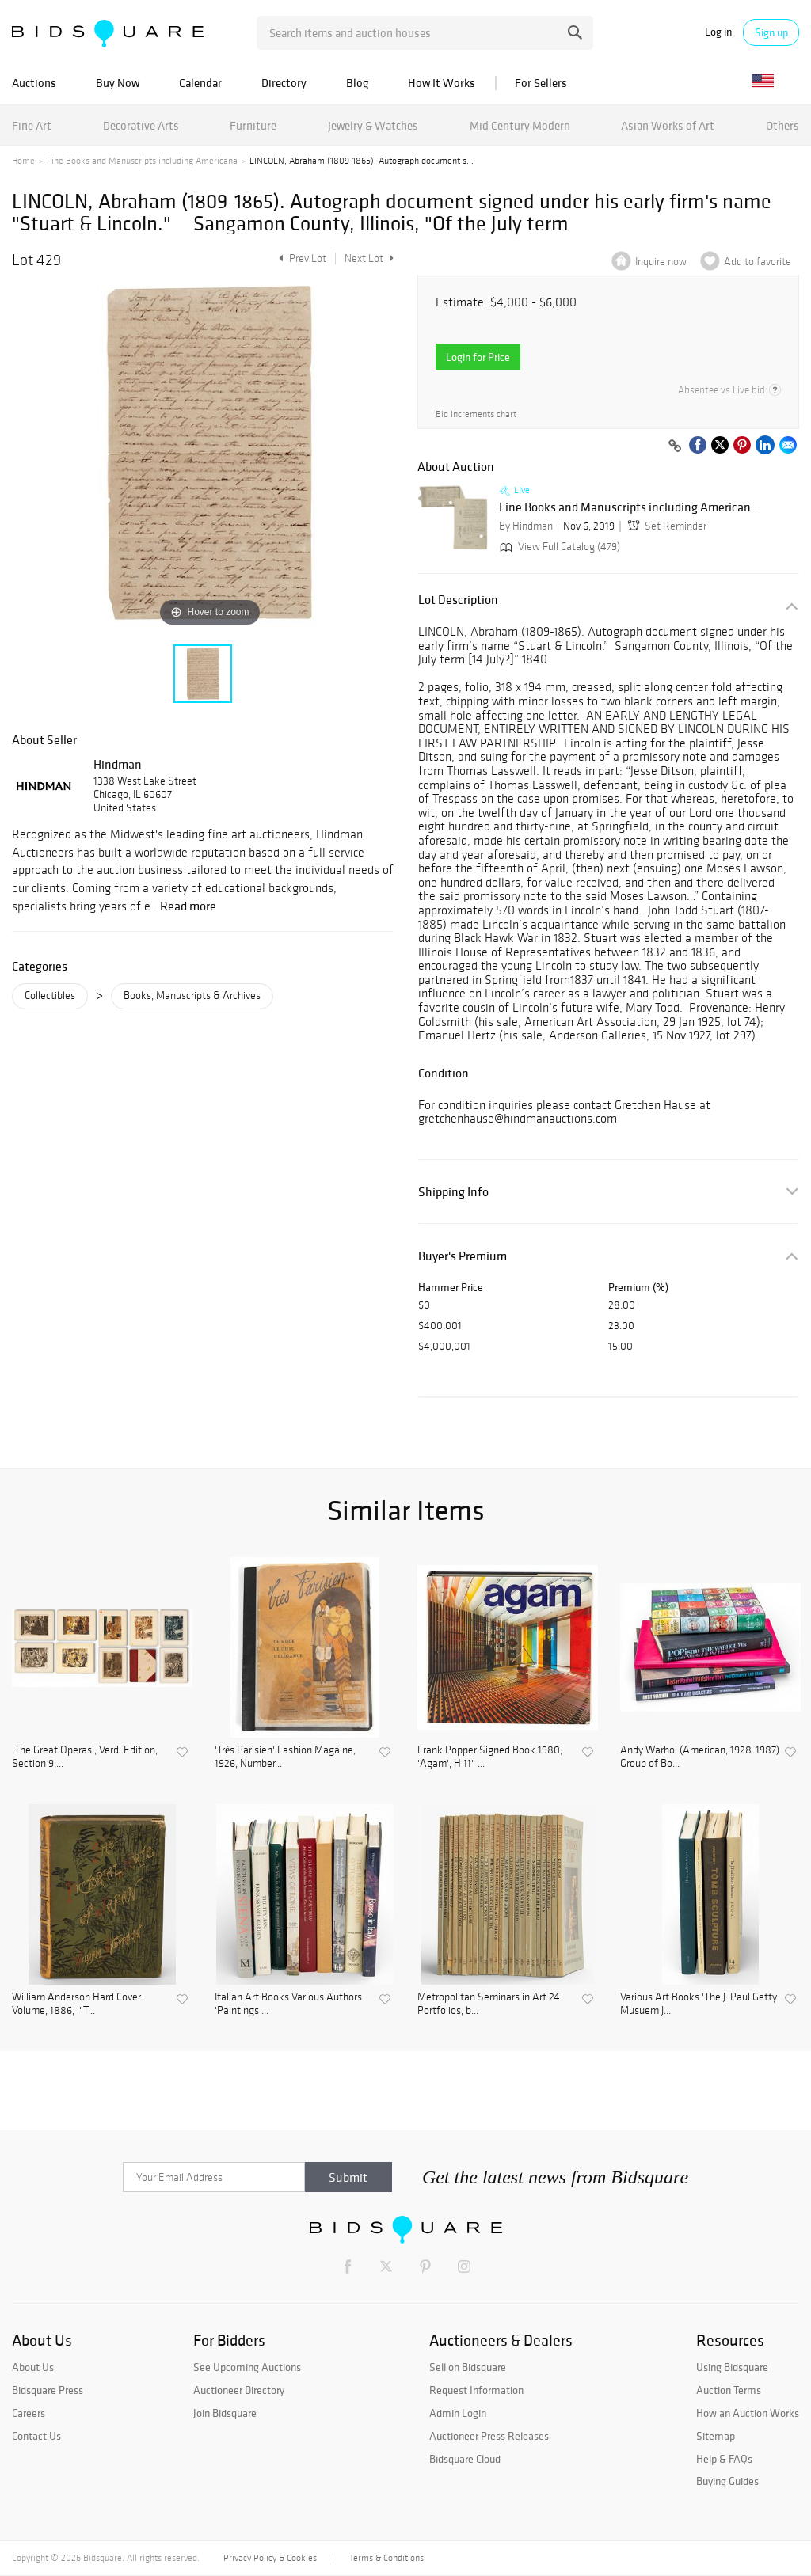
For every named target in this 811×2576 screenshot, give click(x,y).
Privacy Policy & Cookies (270, 2557)
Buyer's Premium (462, 1255)
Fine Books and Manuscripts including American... (629, 507)
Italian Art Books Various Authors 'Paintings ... (288, 2004)
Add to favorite (757, 261)
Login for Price (478, 357)
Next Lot (369, 258)
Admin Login (457, 2413)
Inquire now (661, 261)
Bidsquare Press (47, 2390)
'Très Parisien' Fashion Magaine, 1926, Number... (285, 1757)
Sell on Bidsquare (467, 2367)
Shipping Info (453, 1191)
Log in (718, 32)
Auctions (34, 82)
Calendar (200, 82)
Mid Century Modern (520, 125)
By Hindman (526, 526)
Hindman (117, 764)
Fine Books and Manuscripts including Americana (142, 160)
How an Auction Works (747, 2413)
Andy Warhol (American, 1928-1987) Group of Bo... (699, 1757)
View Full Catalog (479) (558, 546)
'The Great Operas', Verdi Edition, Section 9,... (85, 1757)
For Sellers (541, 82)
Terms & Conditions (386, 2557)
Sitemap (715, 2436)
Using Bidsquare (732, 2367)
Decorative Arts (141, 125)
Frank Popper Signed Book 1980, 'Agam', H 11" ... (489, 1757)
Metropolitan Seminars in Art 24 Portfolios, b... (488, 2004)
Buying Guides (727, 2481)
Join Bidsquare (225, 2413)
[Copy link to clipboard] (674, 446)
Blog (357, 82)
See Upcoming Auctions (247, 2367)
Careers (28, 2413)
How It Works (441, 82)
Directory (284, 82)
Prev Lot (300, 258)
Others (782, 125)
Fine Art (31, 125)
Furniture (253, 125)
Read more (188, 906)
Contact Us (36, 2436)
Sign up (771, 32)
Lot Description (458, 599)
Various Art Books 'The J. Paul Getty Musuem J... (698, 2004)
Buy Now (117, 82)
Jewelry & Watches (373, 125)
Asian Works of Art (667, 125)
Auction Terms (728, 2390)
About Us (33, 2367)
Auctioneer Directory (238, 2390)
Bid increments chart (476, 414)
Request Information (476, 2390)
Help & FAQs (724, 2459)
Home (23, 160)
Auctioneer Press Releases (489, 2436)
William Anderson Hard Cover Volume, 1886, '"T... (76, 2004)
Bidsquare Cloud (465, 2459)
